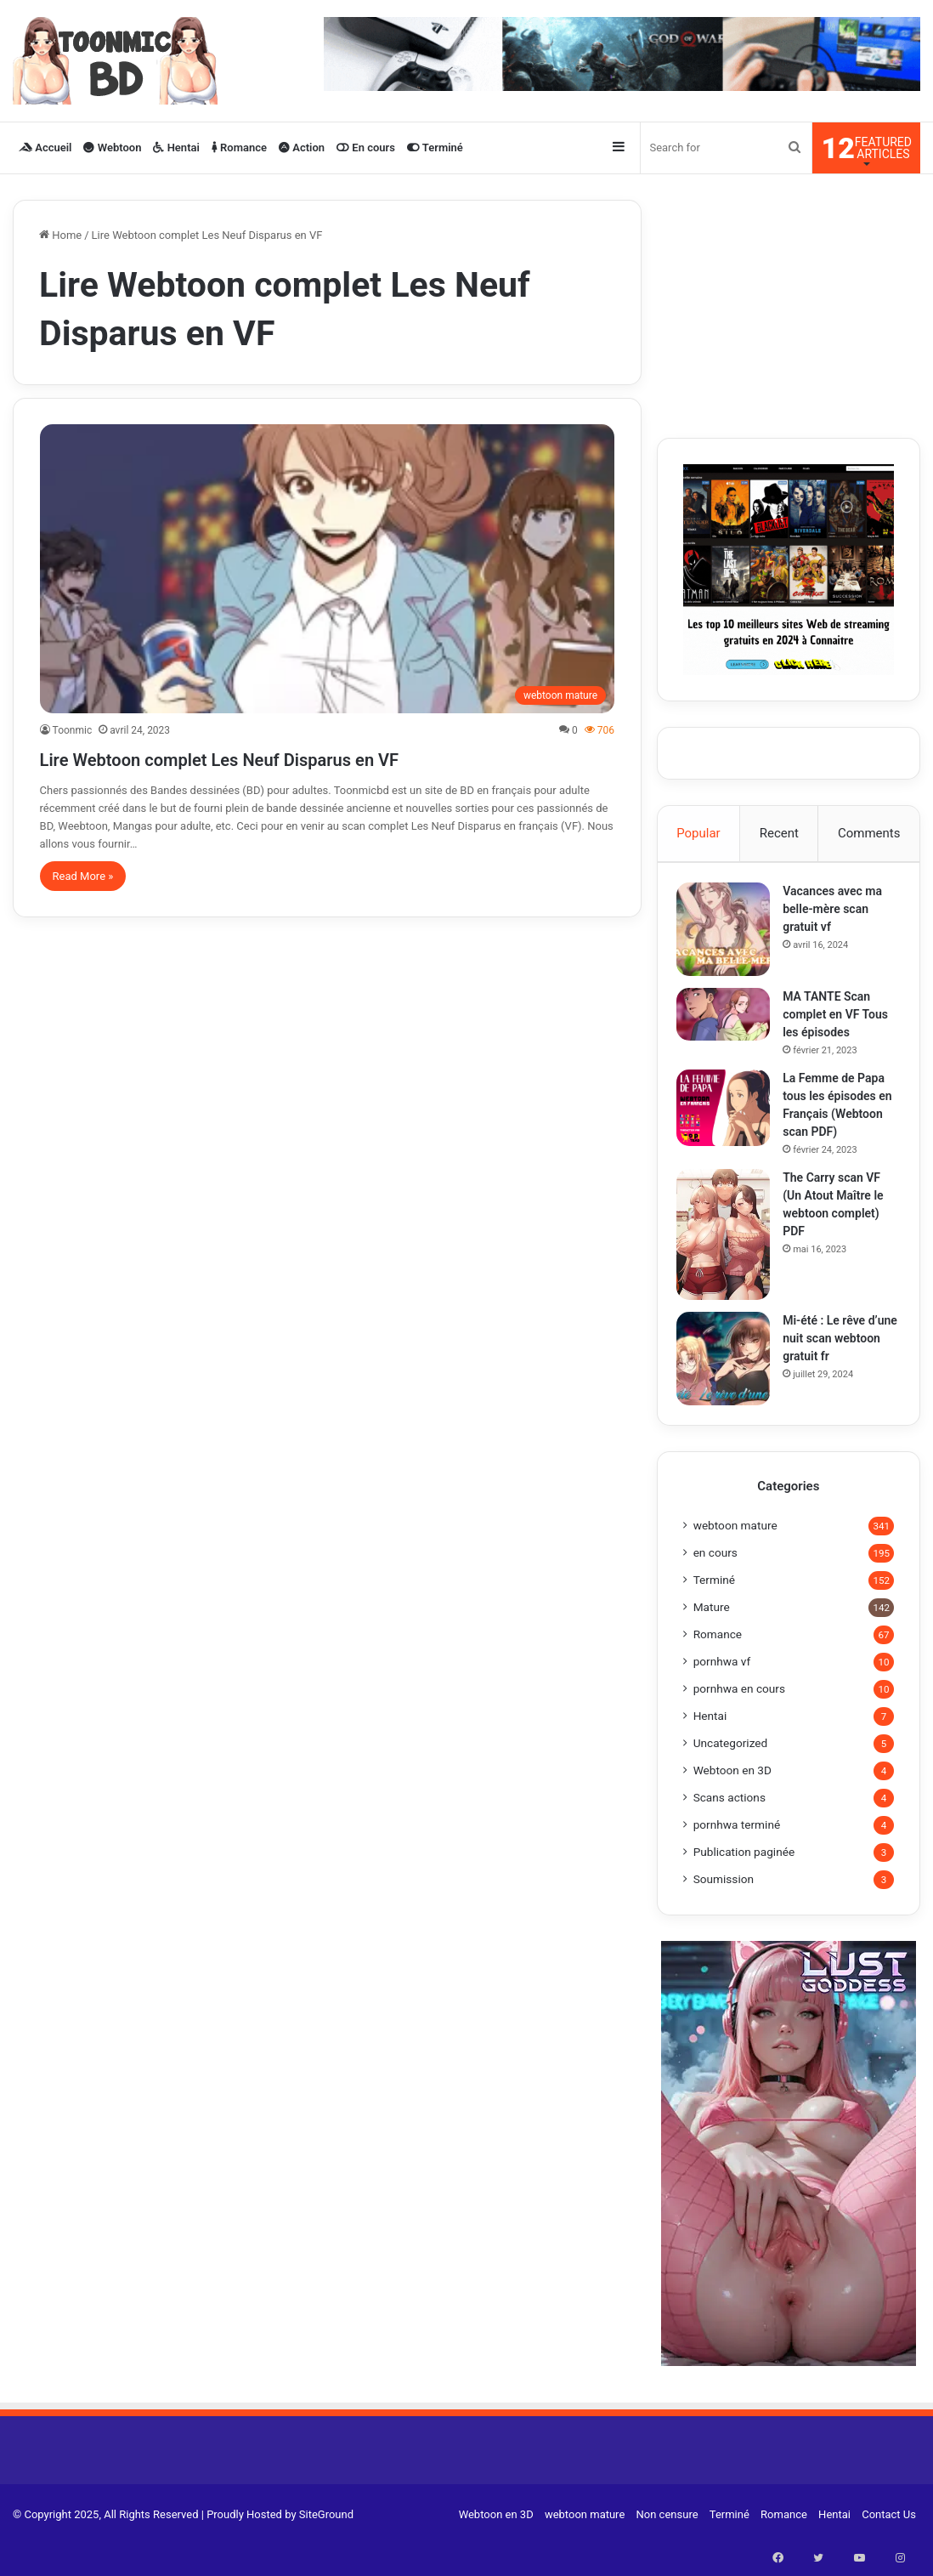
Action (302, 147)
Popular (698, 833)
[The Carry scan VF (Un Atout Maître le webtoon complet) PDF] (730, 1258)
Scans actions (729, 1828)
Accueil (45, 147)
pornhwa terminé (737, 1855)
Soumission (723, 1909)
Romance (239, 147)
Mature (711, 1637)
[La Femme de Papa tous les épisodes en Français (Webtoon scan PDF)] (730, 1113)
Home (60, 235)
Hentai (176, 147)
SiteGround (326, 2545)
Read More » (83, 876)
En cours (365, 147)
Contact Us (889, 2545)
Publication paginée (744, 1882)
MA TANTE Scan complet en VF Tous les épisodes (837, 1020)
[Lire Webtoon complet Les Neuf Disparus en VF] (327, 569)
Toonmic (73, 730)
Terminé (435, 147)
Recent (779, 833)
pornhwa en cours (739, 1719)
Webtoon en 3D (732, 1800)
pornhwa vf (722, 1692)
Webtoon (112, 147)
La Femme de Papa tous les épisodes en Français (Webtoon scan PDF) (840, 1119)
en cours (715, 1583)
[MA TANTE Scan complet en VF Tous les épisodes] (730, 1020)
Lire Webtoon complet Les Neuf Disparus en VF (308, 757)
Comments (869, 833)
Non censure (667, 2545)
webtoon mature (735, 1556)
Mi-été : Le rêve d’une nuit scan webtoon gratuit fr (837, 1362)
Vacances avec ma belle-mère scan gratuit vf (839, 914)
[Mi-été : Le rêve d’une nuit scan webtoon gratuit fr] (730, 1383)
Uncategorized (730, 1773)
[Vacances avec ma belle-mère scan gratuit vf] (730, 935)
